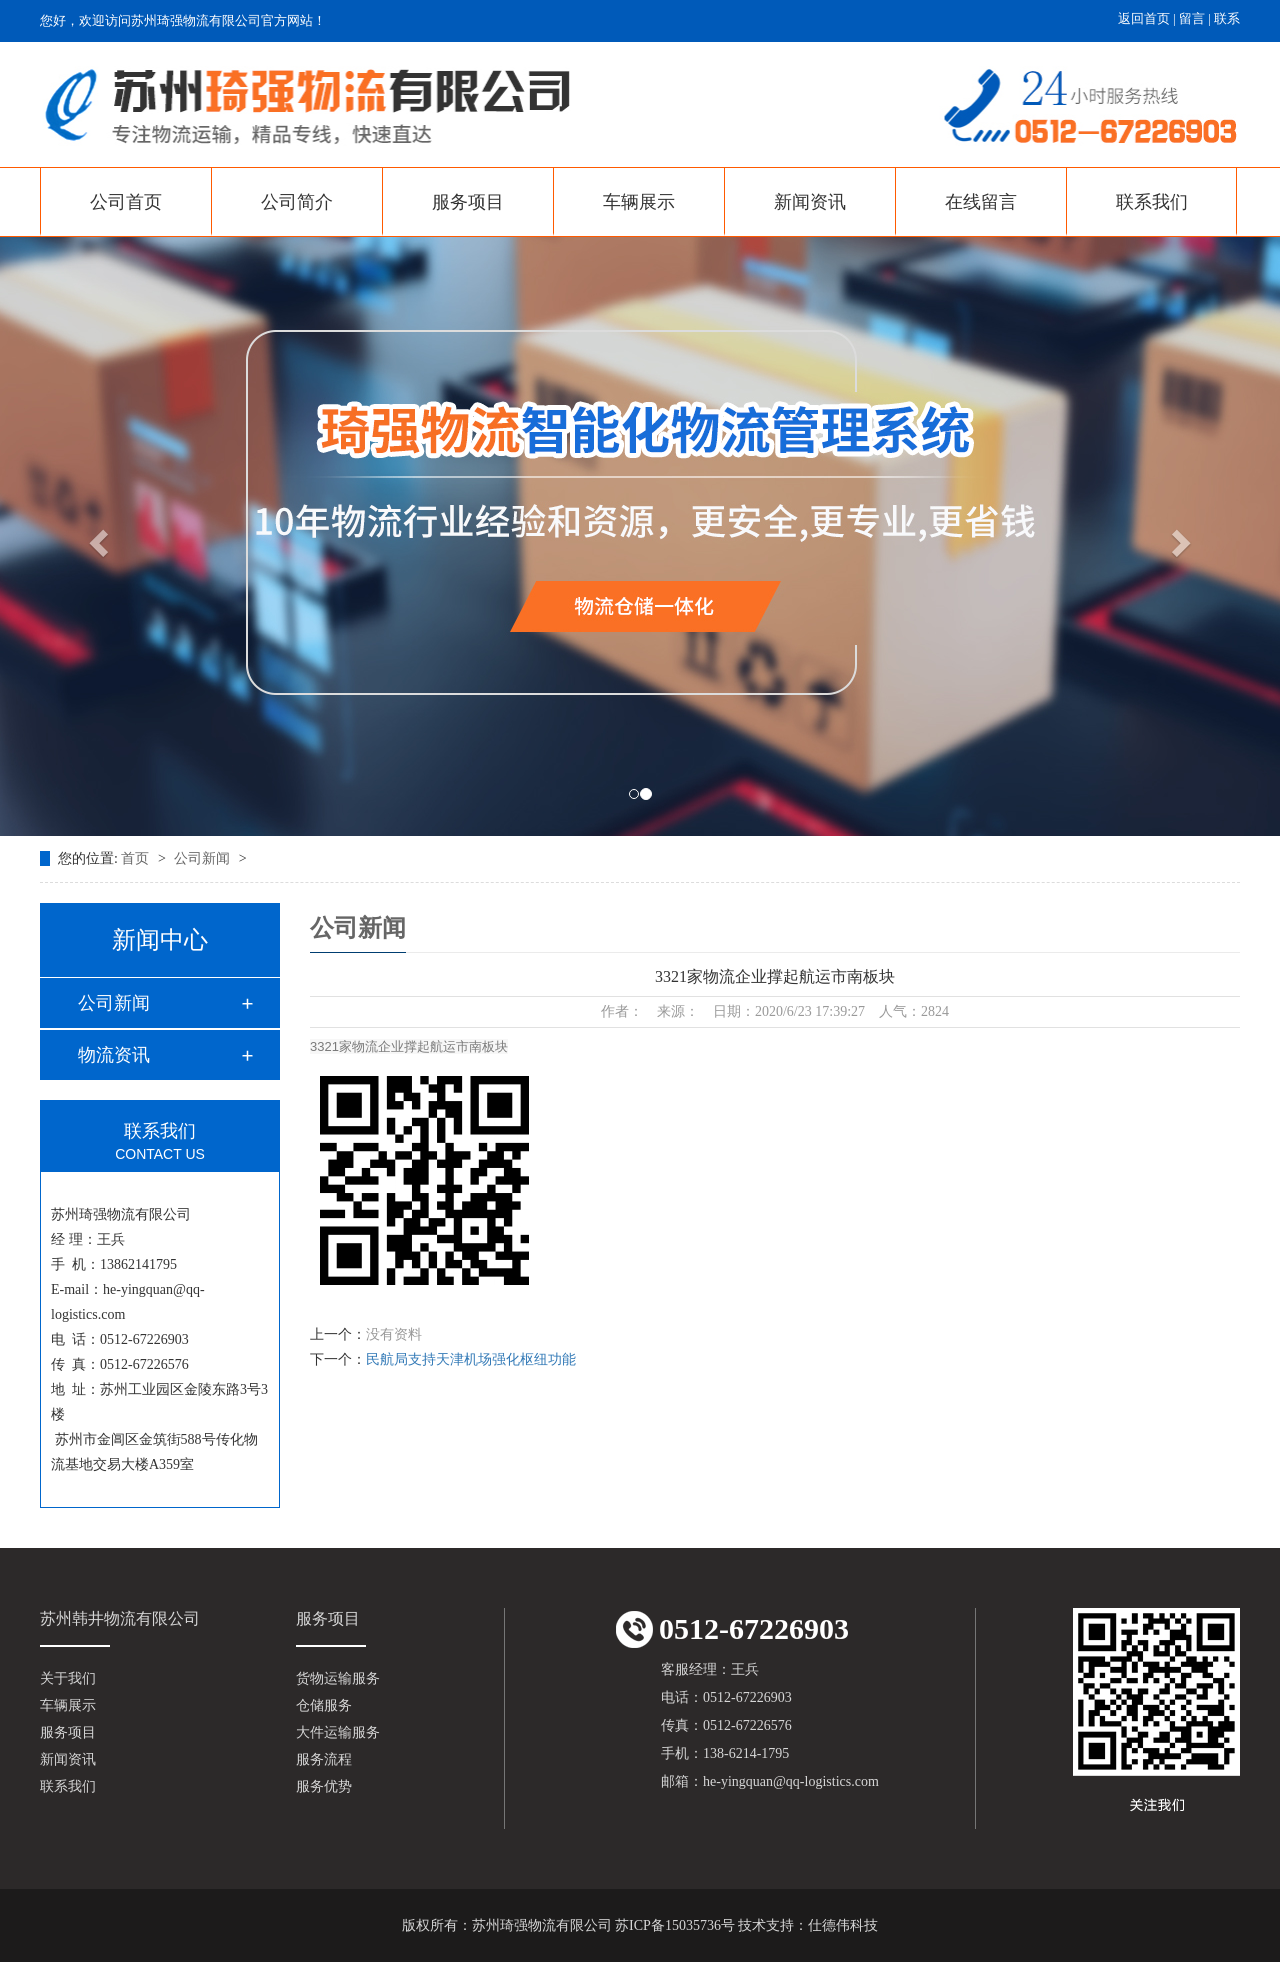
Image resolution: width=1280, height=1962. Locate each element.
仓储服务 (324, 1705)
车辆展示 (639, 202)
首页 (137, 858)
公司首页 (126, 202)
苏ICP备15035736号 (675, 1925)
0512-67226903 (732, 1629)
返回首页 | (1148, 18)
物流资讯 (114, 1055)
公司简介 (297, 202)
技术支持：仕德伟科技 (808, 1925)
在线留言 (981, 202)
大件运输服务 (338, 1732)
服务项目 (468, 202)
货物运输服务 (338, 1678)
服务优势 (324, 1786)
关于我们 (68, 1678)
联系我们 (1152, 202)
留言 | (1196, 18)
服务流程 (324, 1759)
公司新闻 (204, 858)
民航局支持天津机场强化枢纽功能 (471, 1359)
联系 (1227, 18)
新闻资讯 (810, 202)
